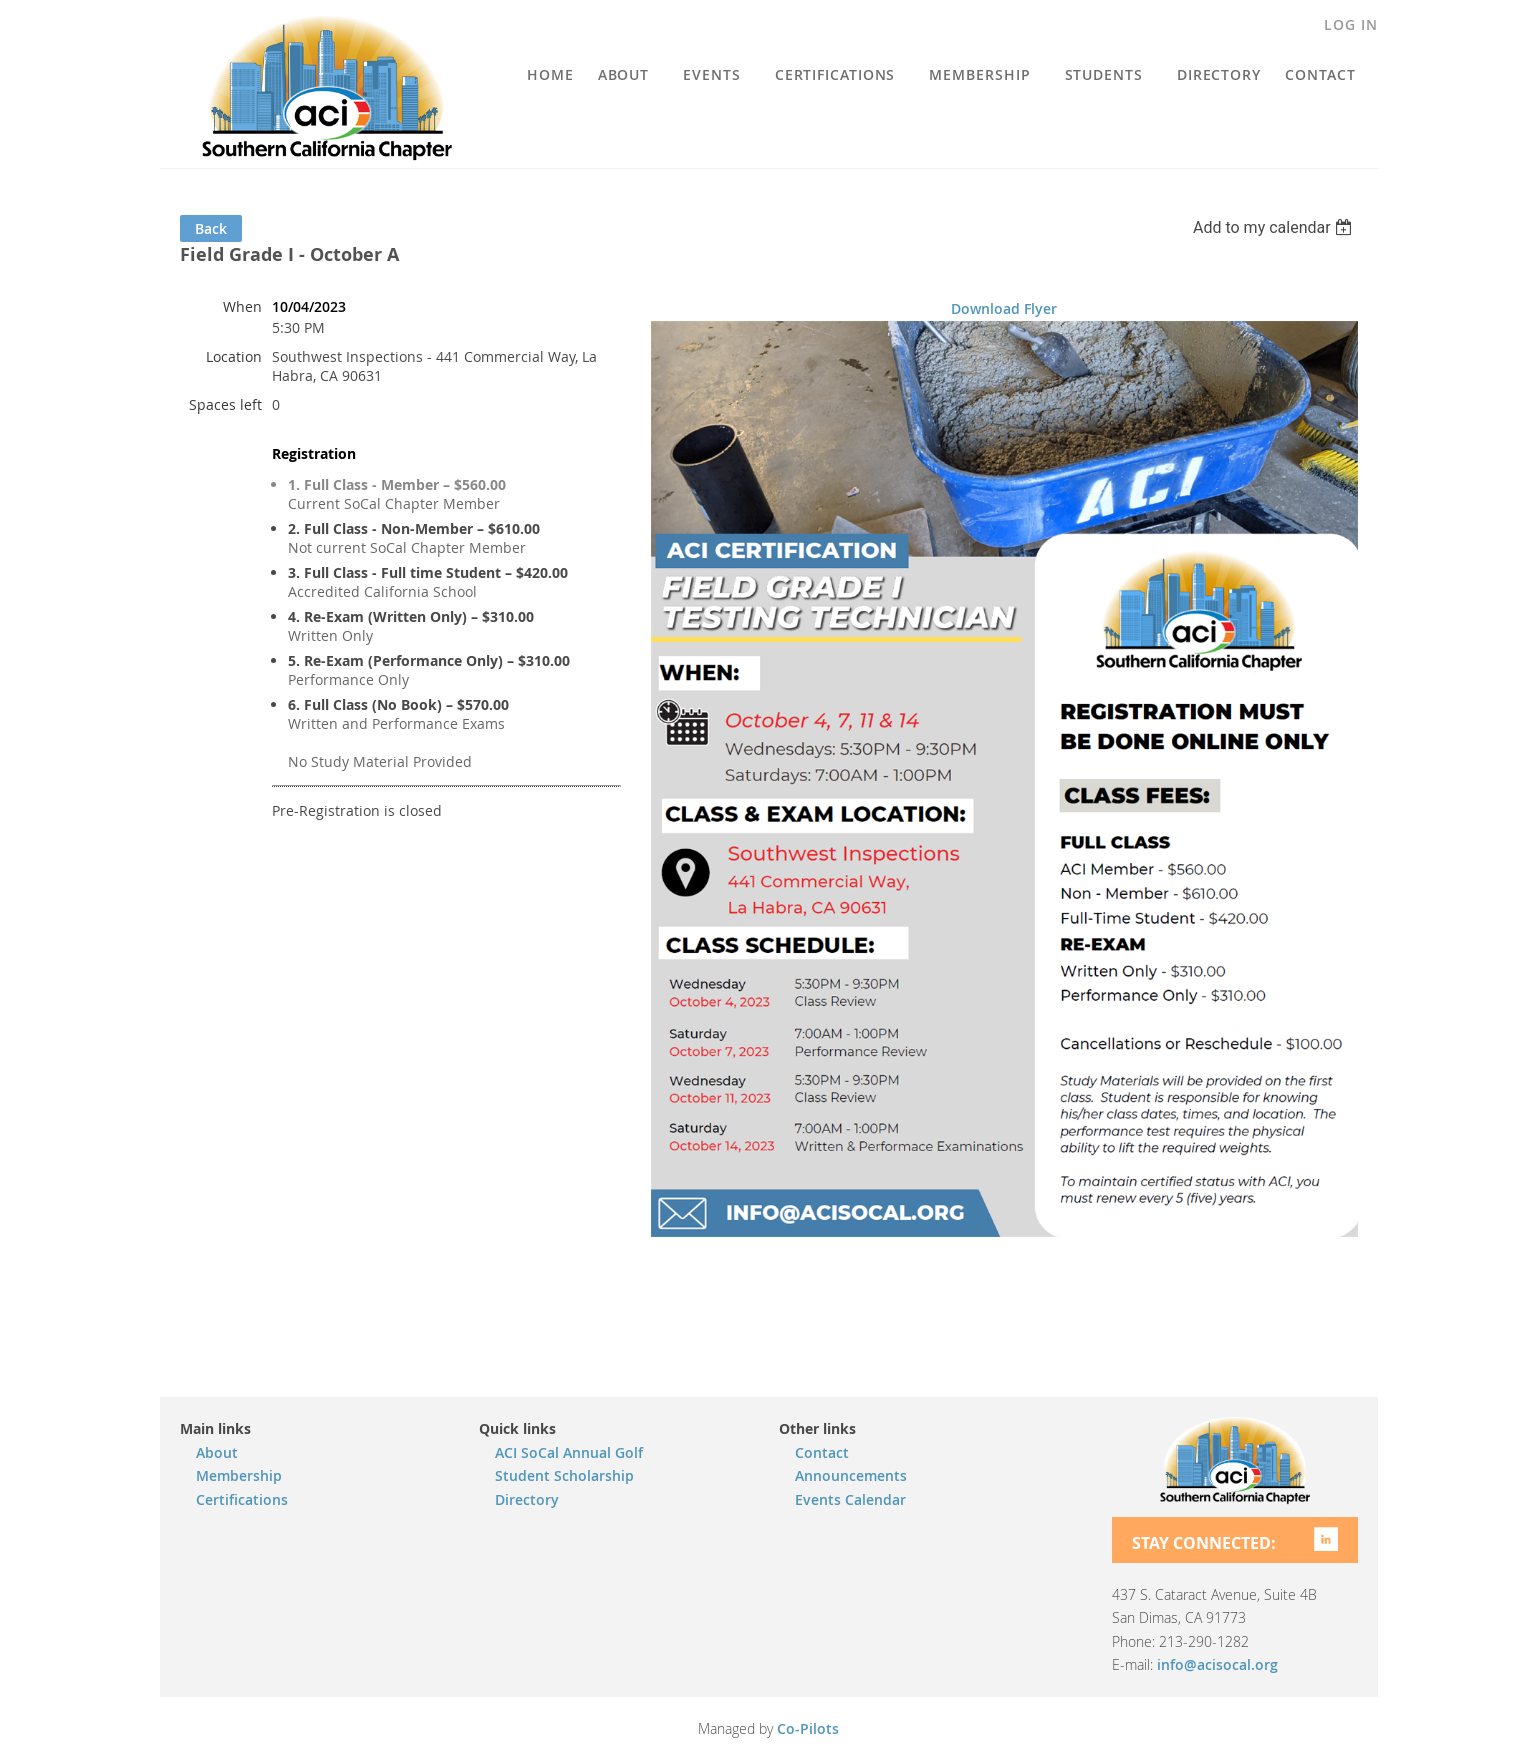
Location (234, 356)
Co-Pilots (808, 1728)
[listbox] (1275, 227)
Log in (1350, 24)
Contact (822, 1452)
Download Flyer (1004, 308)
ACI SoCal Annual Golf (569, 1452)
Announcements (851, 1475)
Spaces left (225, 404)
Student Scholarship (564, 1475)
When (242, 306)
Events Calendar (850, 1499)
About (217, 1452)
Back (211, 228)
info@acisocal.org (1217, 1664)
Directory (527, 1499)
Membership (239, 1475)
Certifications (242, 1499)
